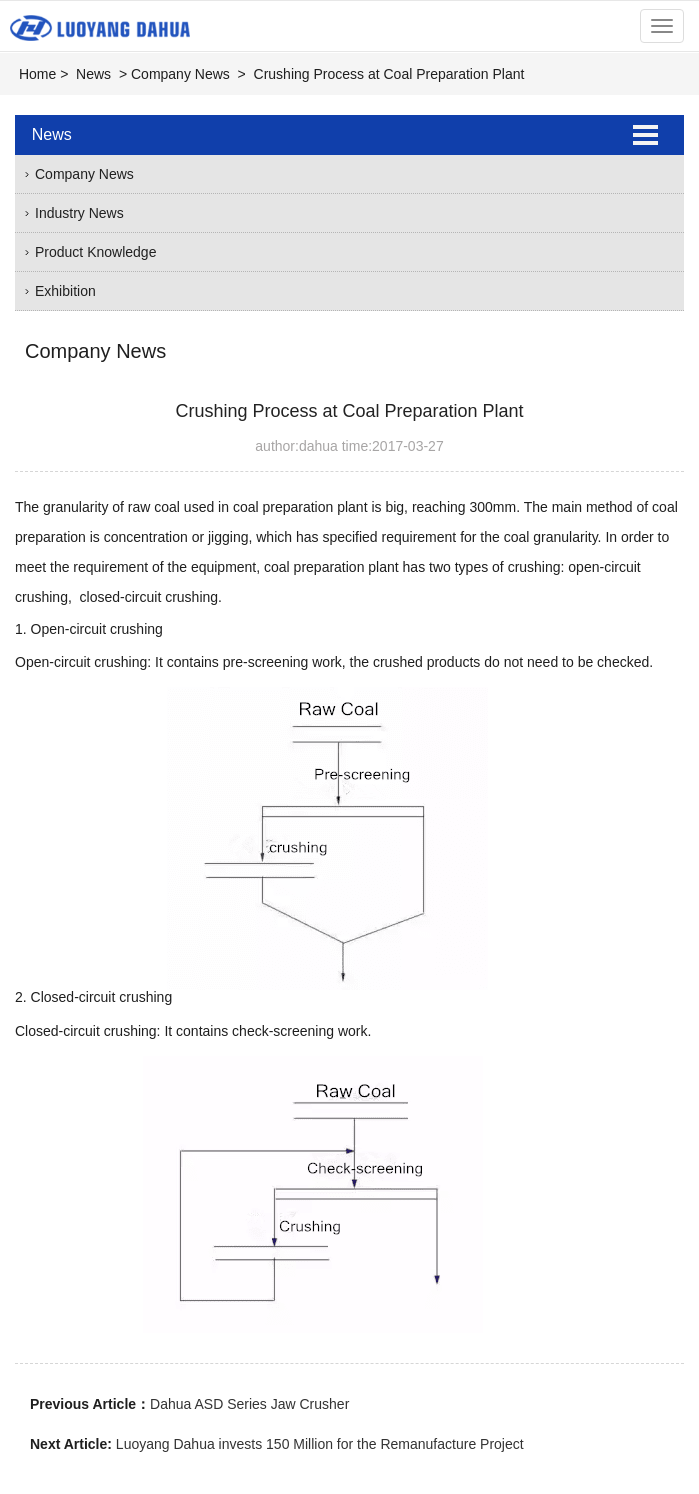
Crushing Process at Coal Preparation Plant (389, 74)
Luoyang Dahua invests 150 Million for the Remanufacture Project (320, 1444)
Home (37, 74)
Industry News (79, 213)
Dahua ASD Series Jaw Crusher (249, 1404)
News (93, 74)
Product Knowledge (95, 252)
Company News (180, 74)
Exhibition (65, 291)
